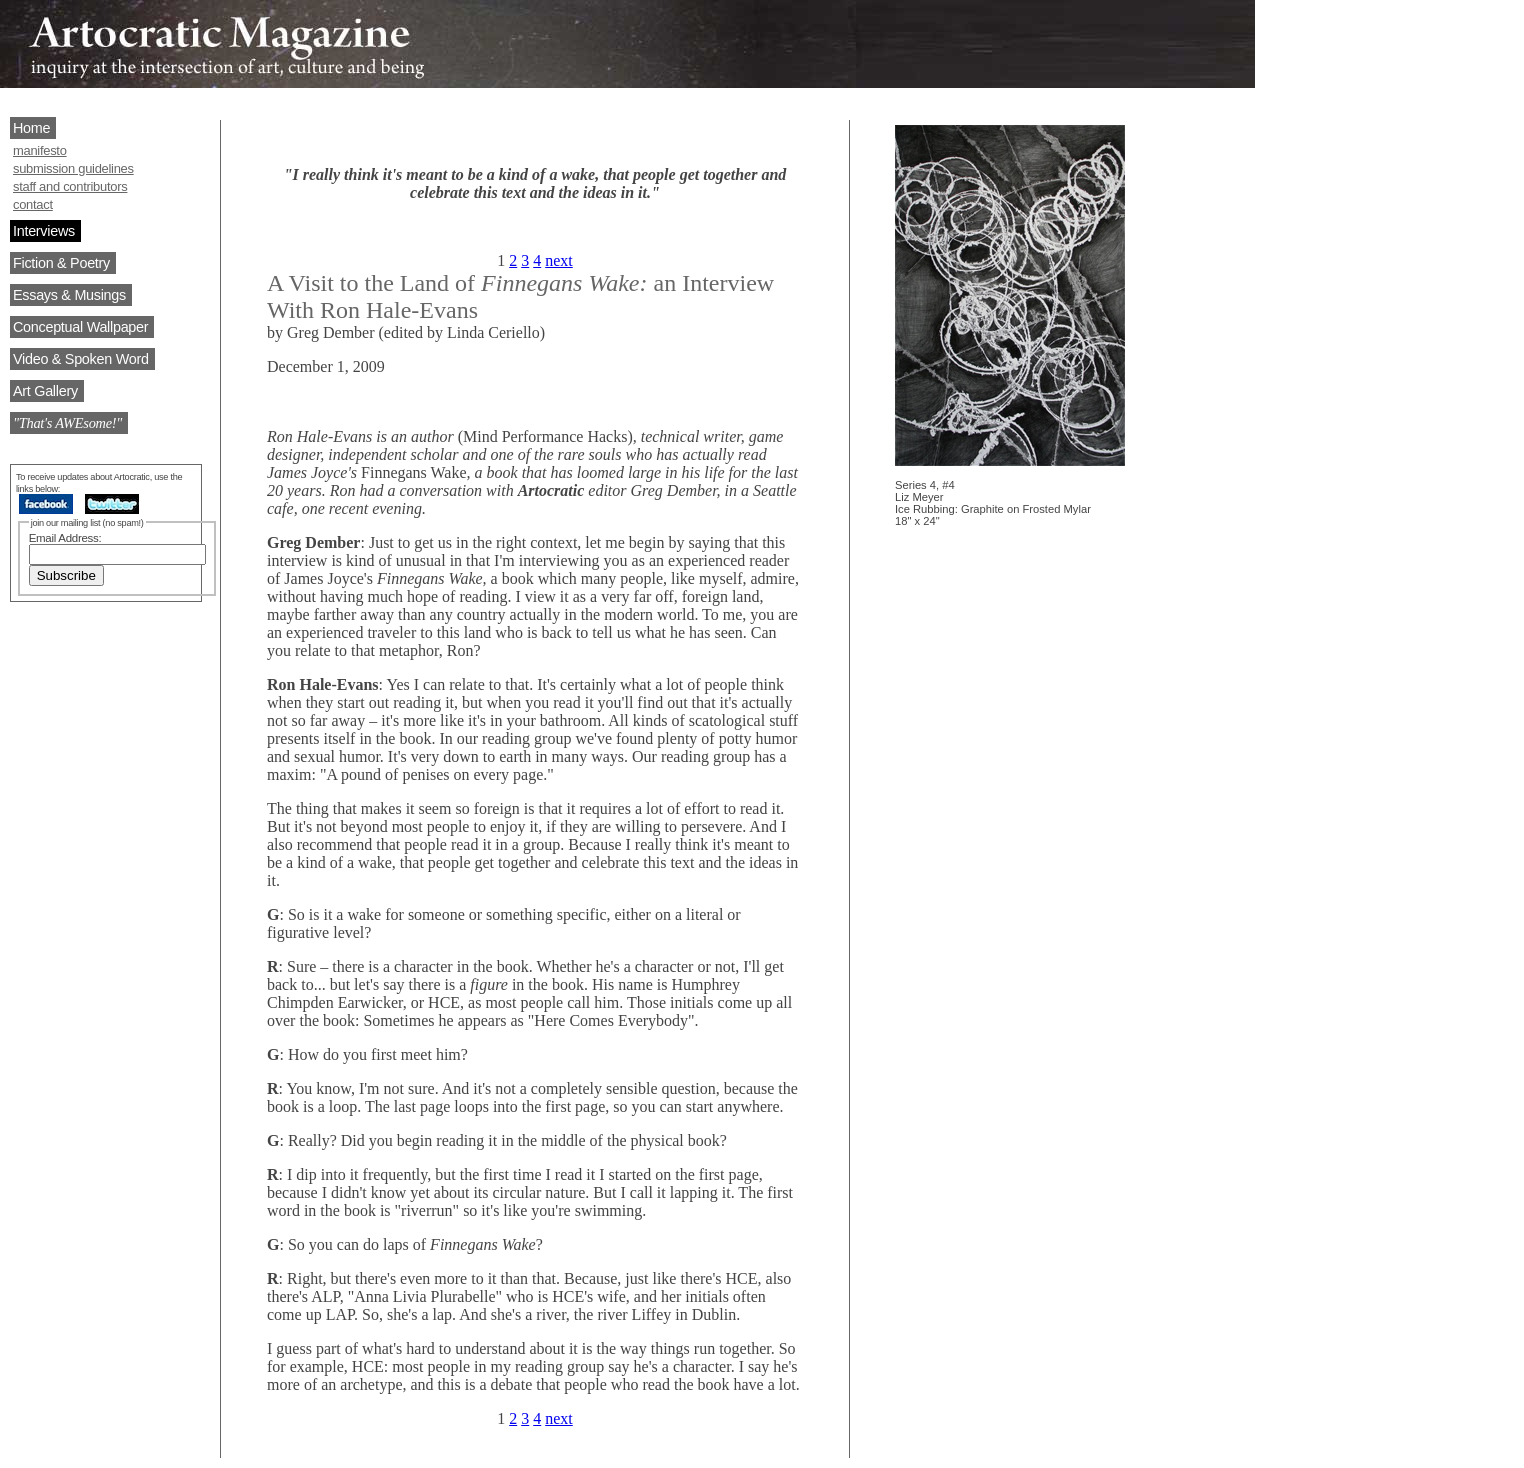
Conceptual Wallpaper (80, 327)
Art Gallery (45, 391)
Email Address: (65, 538)
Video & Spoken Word (81, 359)
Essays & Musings (69, 295)
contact (33, 204)
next (559, 260)
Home (31, 128)
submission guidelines (73, 168)
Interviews (44, 231)
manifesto (40, 150)
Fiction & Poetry (61, 263)
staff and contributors (70, 186)
